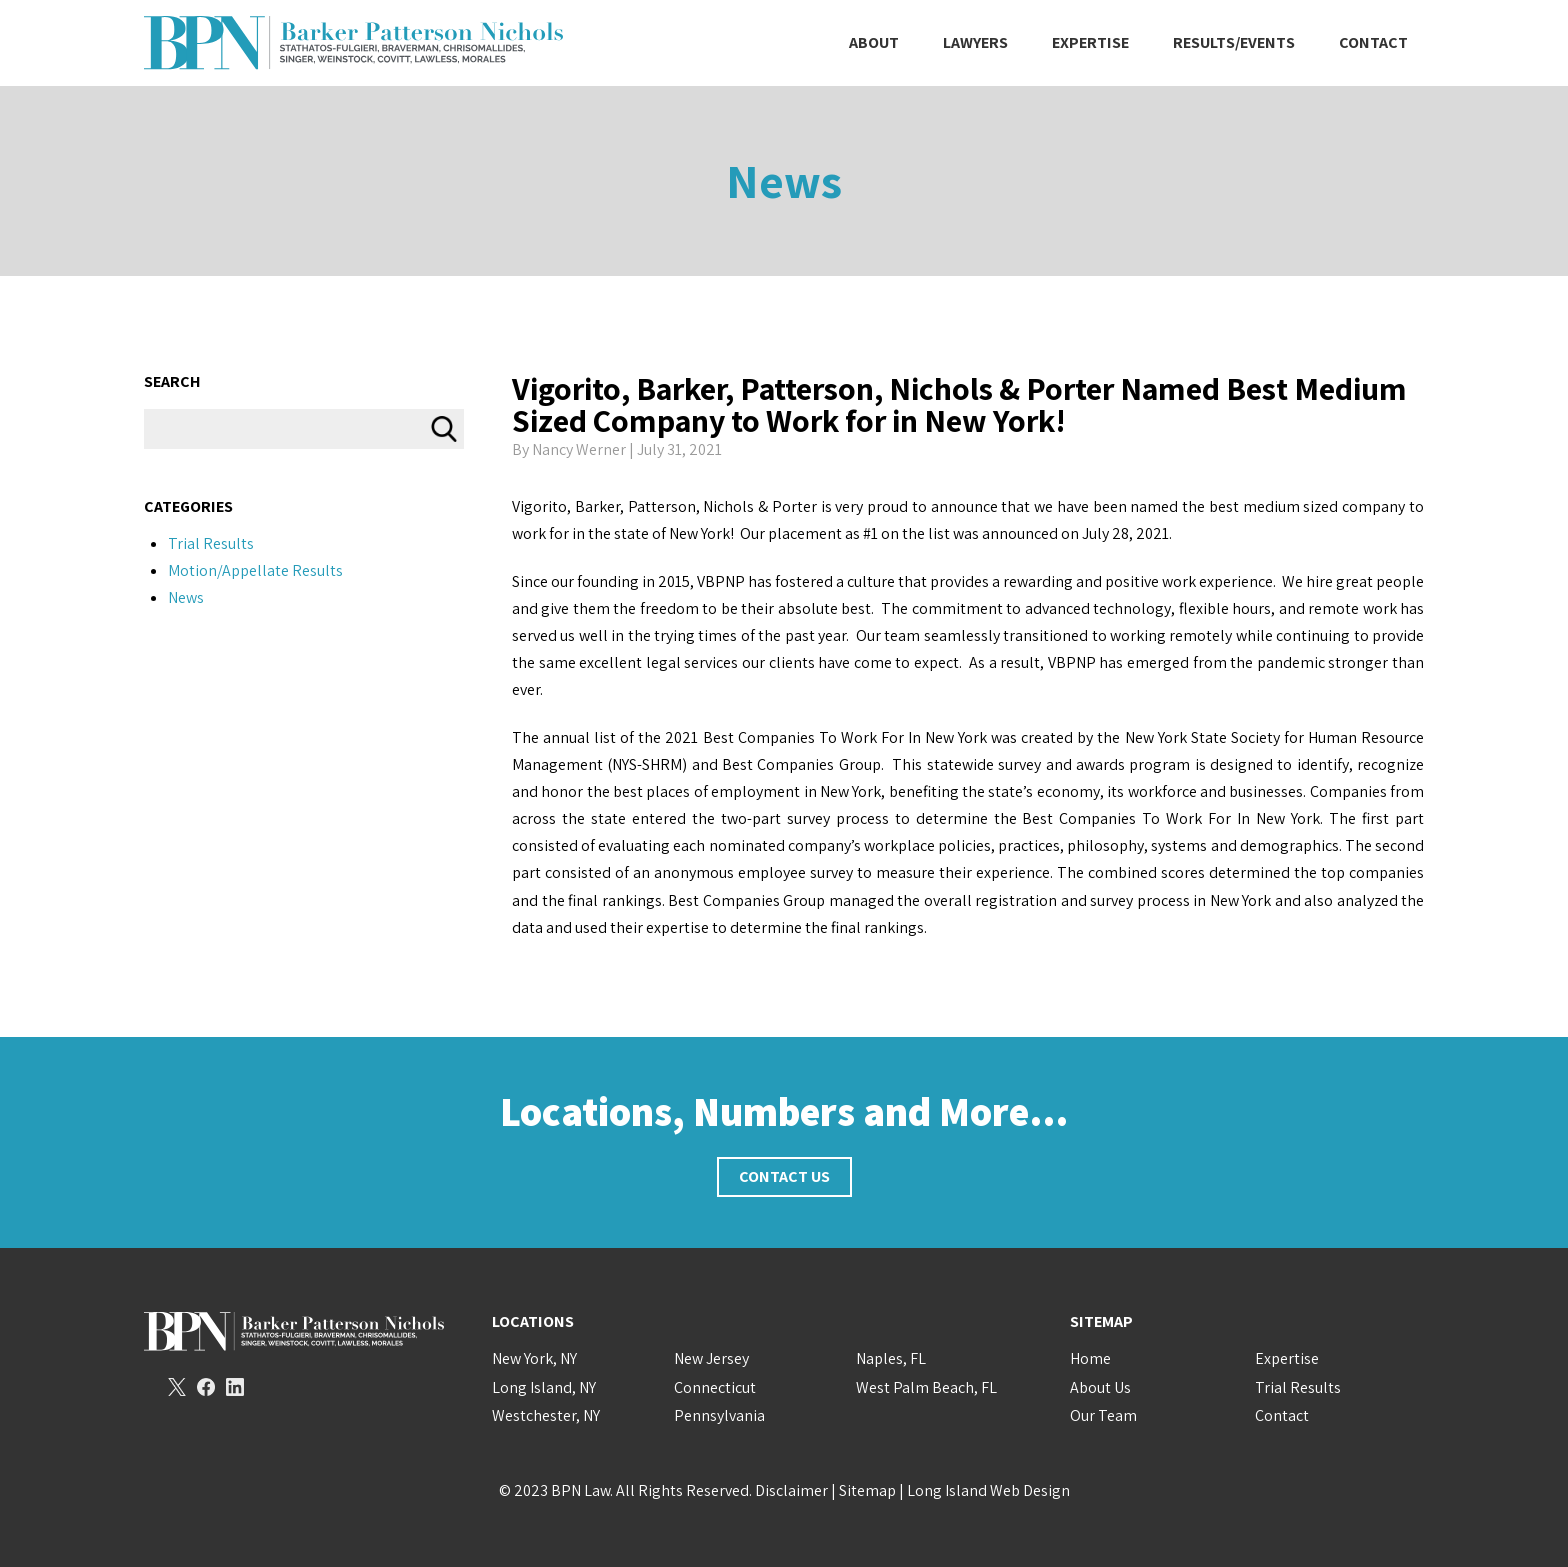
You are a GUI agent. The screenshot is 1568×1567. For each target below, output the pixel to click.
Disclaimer (791, 1490)
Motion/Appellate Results (255, 570)
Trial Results (211, 543)
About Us (1100, 1387)
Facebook (206, 1387)
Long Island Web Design (988, 1490)
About (874, 42)
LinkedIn (235, 1387)
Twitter (177, 1387)
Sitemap (867, 1490)
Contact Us (784, 1176)
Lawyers (975, 42)
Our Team (1103, 1415)
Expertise (1090, 42)
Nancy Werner (579, 449)
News (784, 180)
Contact (1373, 42)
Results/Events (1234, 42)
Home (1090, 1358)
